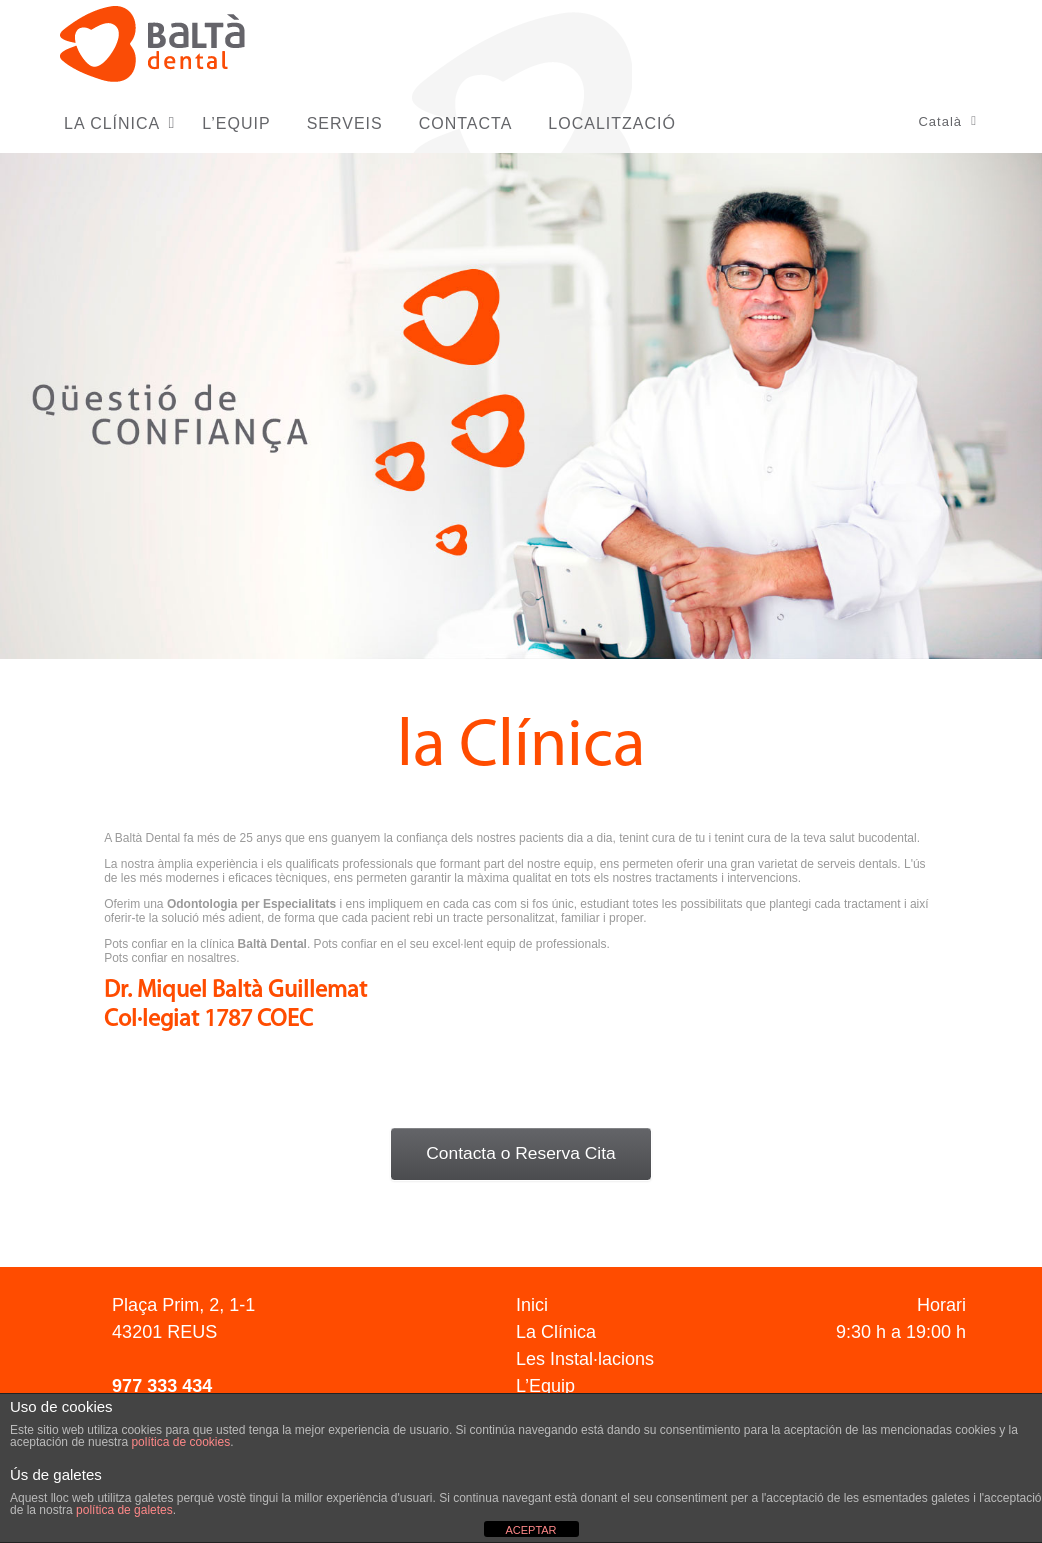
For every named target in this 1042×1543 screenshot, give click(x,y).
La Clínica (556, 1332)
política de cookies (180, 1442)
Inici (532, 1305)
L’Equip (545, 1386)
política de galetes (124, 1510)
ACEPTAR (530, 1530)
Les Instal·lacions (585, 1359)
